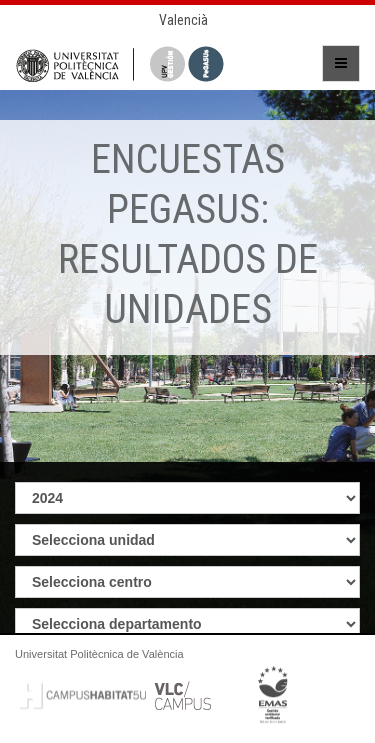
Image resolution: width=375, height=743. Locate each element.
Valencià (183, 20)
